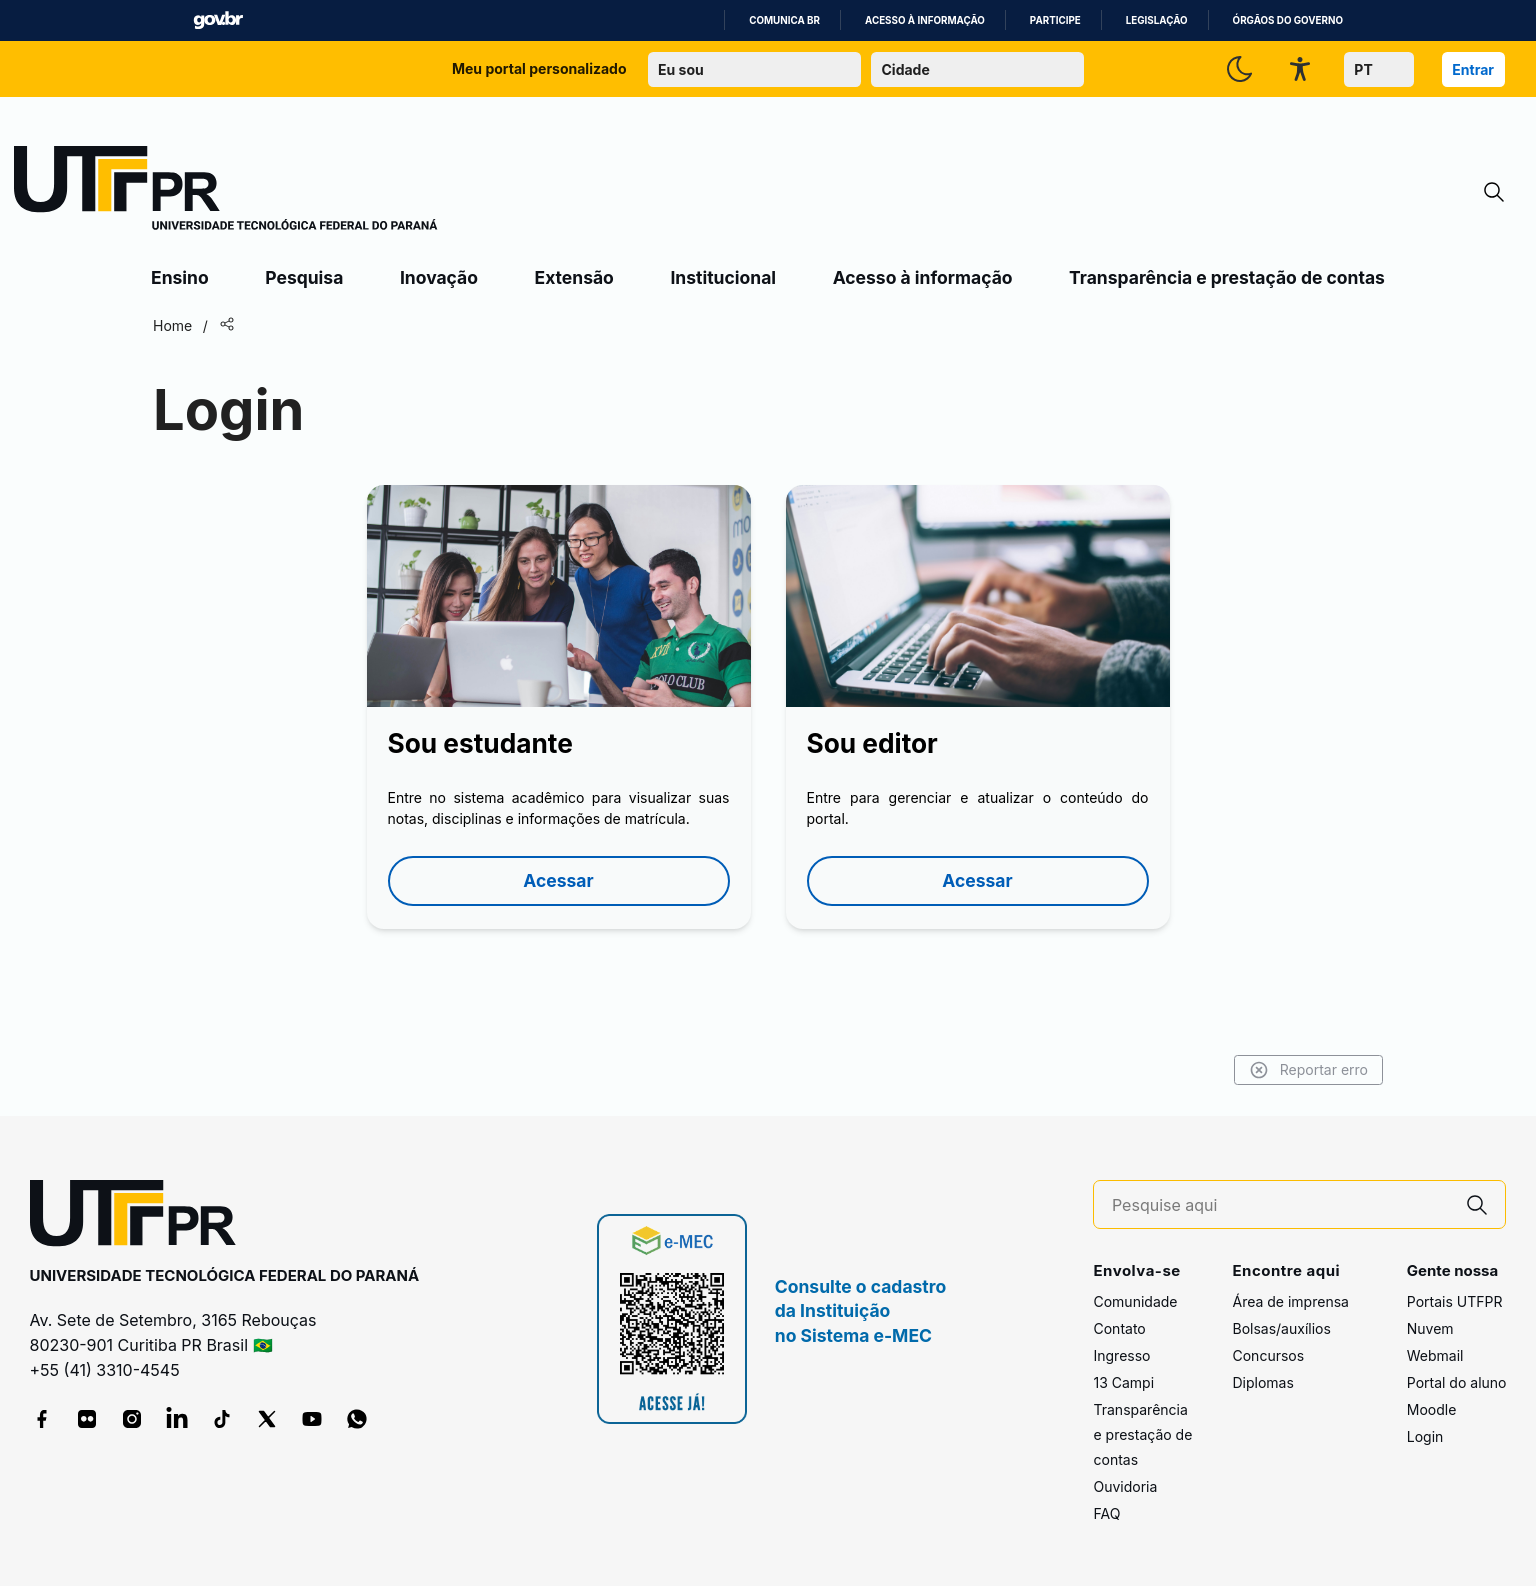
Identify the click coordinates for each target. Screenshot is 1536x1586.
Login (1425, 1436)
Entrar (1473, 69)
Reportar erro (1308, 1070)
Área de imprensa (1290, 1301)
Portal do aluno (1457, 1382)
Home (172, 325)
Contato (1119, 1328)
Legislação (1157, 20)
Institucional (723, 277)
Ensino (180, 277)
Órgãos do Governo (1288, 20)
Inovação (439, 277)
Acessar (558, 880)
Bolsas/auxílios (1281, 1328)
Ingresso (1121, 1355)
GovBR (218, 20)
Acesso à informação (925, 20)
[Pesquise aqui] (1281, 1205)
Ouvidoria (1125, 1486)
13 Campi (1123, 1382)
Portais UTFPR (1455, 1301)
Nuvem (1430, 1328)
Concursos (1268, 1355)
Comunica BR (784, 20)
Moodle (1432, 1409)
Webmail (1435, 1355)
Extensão (574, 277)
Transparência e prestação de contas (1227, 277)
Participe (1055, 20)
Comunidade (1135, 1301)
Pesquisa (304, 277)
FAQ (1106, 1513)
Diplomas (1262, 1382)
